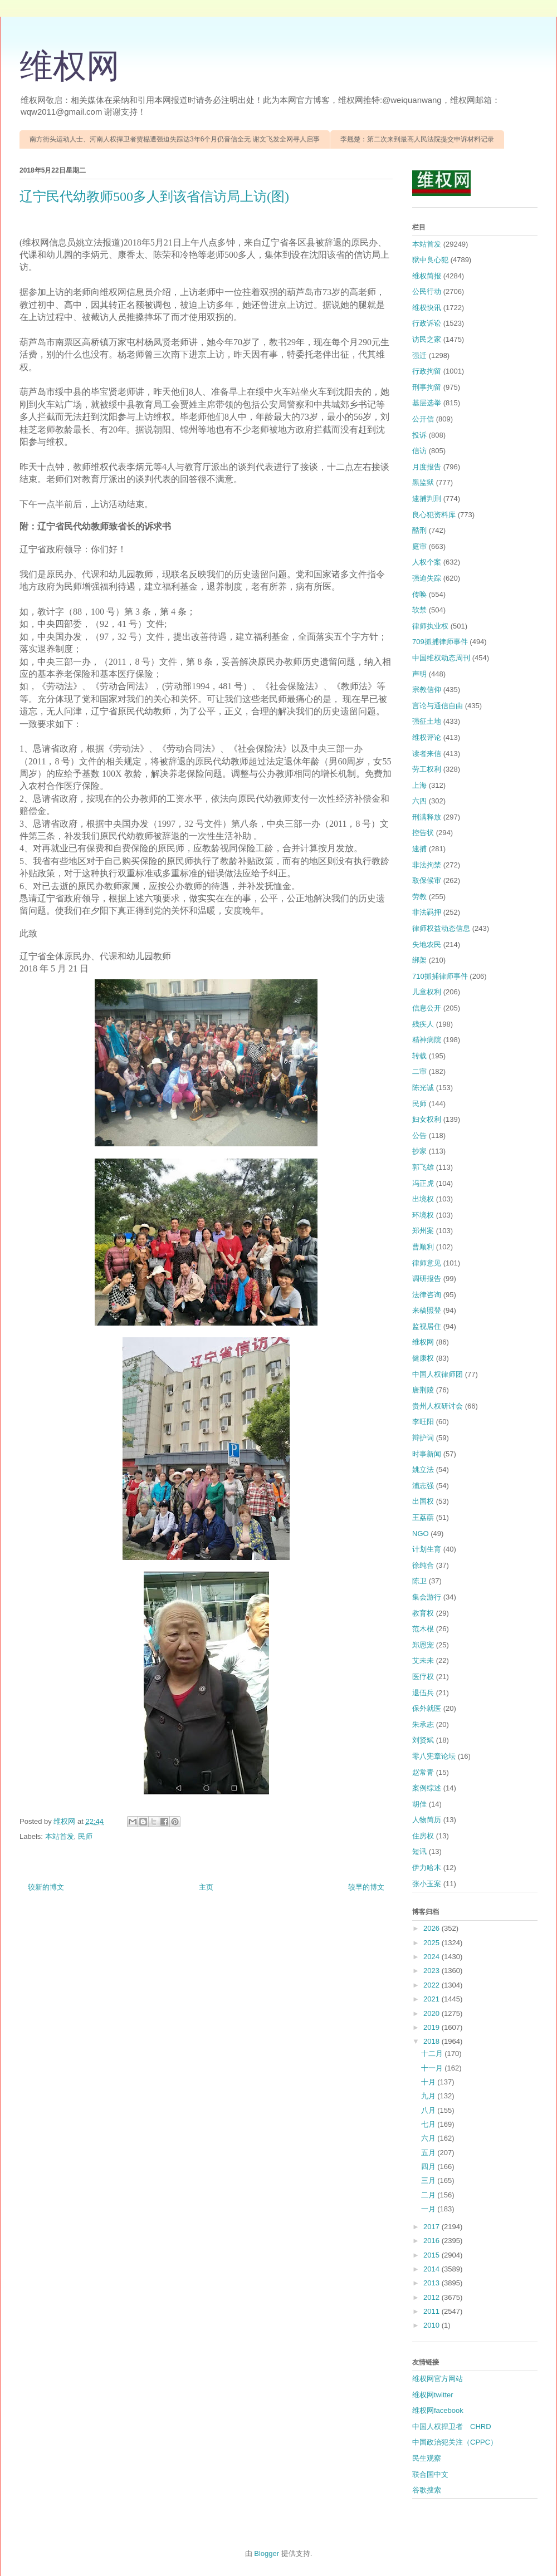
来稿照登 (426, 1310)
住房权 (423, 1836)
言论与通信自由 (437, 705)
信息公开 (426, 1008)
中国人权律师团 (437, 1374)
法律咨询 (426, 1295)
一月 (429, 2209)
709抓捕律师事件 (440, 641)
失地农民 (426, 944)
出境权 (423, 1199)
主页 (206, 1887)
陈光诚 (423, 1087)
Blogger (266, 2553)
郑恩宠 (423, 1645)
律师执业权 (430, 626)
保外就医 (426, 1708)
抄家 (419, 1151)
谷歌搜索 (426, 2490)
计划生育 (426, 1549)
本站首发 (59, 1836)
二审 (419, 1071)
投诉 (419, 435)
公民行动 (426, 291)
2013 (432, 2283)
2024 (432, 1956)
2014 (432, 2269)
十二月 (433, 2053)
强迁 (419, 355)
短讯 (419, 1851)
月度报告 (426, 467)
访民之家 (426, 339)
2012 (432, 2297)
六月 (429, 2138)
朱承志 (423, 1724)
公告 (419, 1135)
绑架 (419, 960)
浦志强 (423, 1485)
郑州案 (423, 1230)
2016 (432, 2240)
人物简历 (426, 1820)
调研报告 (426, 1278)
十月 (429, 2082)
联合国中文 (430, 2474)
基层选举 (426, 403)
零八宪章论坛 (434, 1756)
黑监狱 (423, 482)
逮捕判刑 (426, 498)
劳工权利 (426, 769)
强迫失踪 (426, 578)
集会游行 (426, 1597)
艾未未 (423, 1660)
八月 (429, 2110)
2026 (432, 1928)
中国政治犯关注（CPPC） (454, 2442)
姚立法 (423, 1469)
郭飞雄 (423, 1167)
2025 (432, 1943)
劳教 (419, 896)
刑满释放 (426, 817)
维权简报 (426, 276)
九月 (429, 2096)
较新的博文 (46, 1887)
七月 (429, 2124)
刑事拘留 (426, 387)
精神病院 (426, 1040)
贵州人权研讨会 (437, 1406)
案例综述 (426, 1788)
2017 (432, 2226)
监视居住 (426, 1326)
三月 (429, 2180)
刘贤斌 (423, 1740)
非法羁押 (426, 912)
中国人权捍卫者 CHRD (451, 2426)
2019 (432, 2027)
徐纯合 (423, 1565)
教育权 (423, 1613)
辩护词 (423, 1438)
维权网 (69, 66)
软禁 (419, 610)
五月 (429, 2152)
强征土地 (426, 721)
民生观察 (426, 2458)
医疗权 (423, 1676)
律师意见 (426, 1263)
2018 (432, 2041)
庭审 (419, 546)
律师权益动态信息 (441, 928)
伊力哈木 (426, 1867)
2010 (432, 2325)
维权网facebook (437, 2410)
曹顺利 (423, 1247)
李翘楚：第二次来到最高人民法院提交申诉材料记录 (417, 139)
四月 (429, 2166)
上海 (419, 785)
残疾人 (423, 1024)
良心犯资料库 (434, 515)
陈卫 (419, 1581)
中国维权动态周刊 (441, 658)
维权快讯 (426, 307)
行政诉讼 (426, 323)
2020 (432, 2013)
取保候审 (426, 880)
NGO (420, 1533)
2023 (432, 1970)
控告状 (423, 832)
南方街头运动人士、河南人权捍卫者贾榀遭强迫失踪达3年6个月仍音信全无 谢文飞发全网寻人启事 (175, 139)
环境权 (423, 1215)
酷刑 (419, 530)
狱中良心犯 (430, 260)
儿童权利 (426, 992)
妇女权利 (426, 1119)
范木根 (423, 1629)
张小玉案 (426, 1884)
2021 (432, 1999)
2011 (432, 2311)
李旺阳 (423, 1421)
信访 (419, 450)
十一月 (433, 2068)
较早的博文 (366, 1887)
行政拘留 (426, 371)
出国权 (423, 1501)
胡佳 (419, 1804)
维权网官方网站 (437, 2378)
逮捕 (419, 849)
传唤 (419, 594)
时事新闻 (426, 1454)
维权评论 (426, 737)
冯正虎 (423, 1183)
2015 (432, 2255)
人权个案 (426, 562)
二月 (429, 2195)
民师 (85, 1836)
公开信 (423, 419)
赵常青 (423, 1772)
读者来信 (426, 753)
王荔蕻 (423, 1517)
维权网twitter (432, 2395)
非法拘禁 (426, 865)
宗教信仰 (426, 689)
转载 (419, 1056)
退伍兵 (423, 1693)
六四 (419, 801)
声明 (419, 674)
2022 (432, 1985)
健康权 (423, 1358)
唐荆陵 (423, 1390)
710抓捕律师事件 (440, 976)
